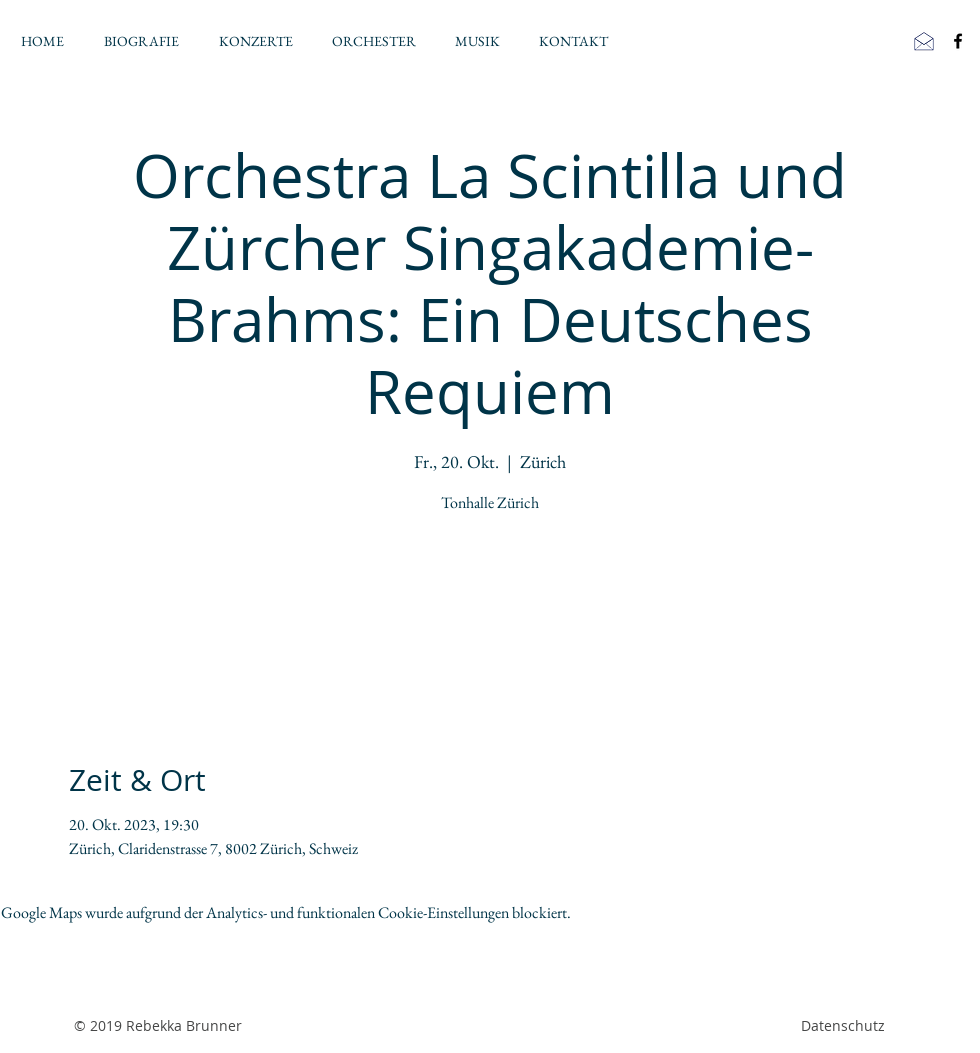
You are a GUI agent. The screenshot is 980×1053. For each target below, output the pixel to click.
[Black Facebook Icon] (958, 41)
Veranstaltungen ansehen (490, 613)
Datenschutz (843, 1025)
